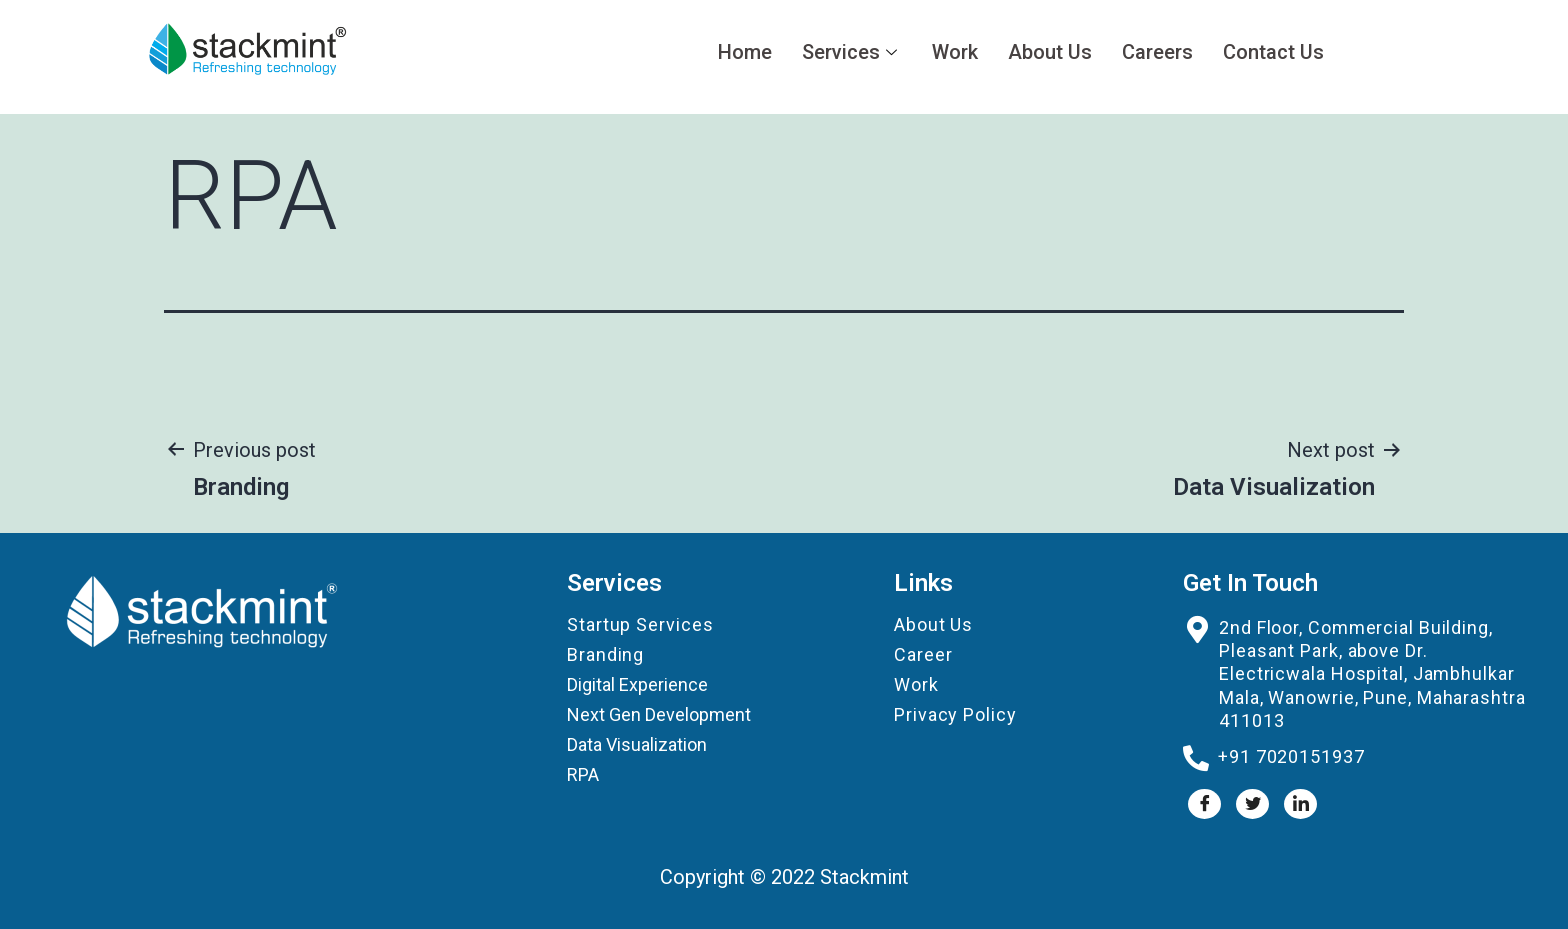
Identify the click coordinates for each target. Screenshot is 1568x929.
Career (923, 654)
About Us (1050, 52)
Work (955, 52)
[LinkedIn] (1300, 804)
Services (852, 52)
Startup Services (640, 624)
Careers (1157, 52)
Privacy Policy (955, 714)
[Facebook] (1204, 804)
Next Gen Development (659, 714)
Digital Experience (637, 684)
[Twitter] (1252, 804)
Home (745, 52)
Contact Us (1273, 52)
